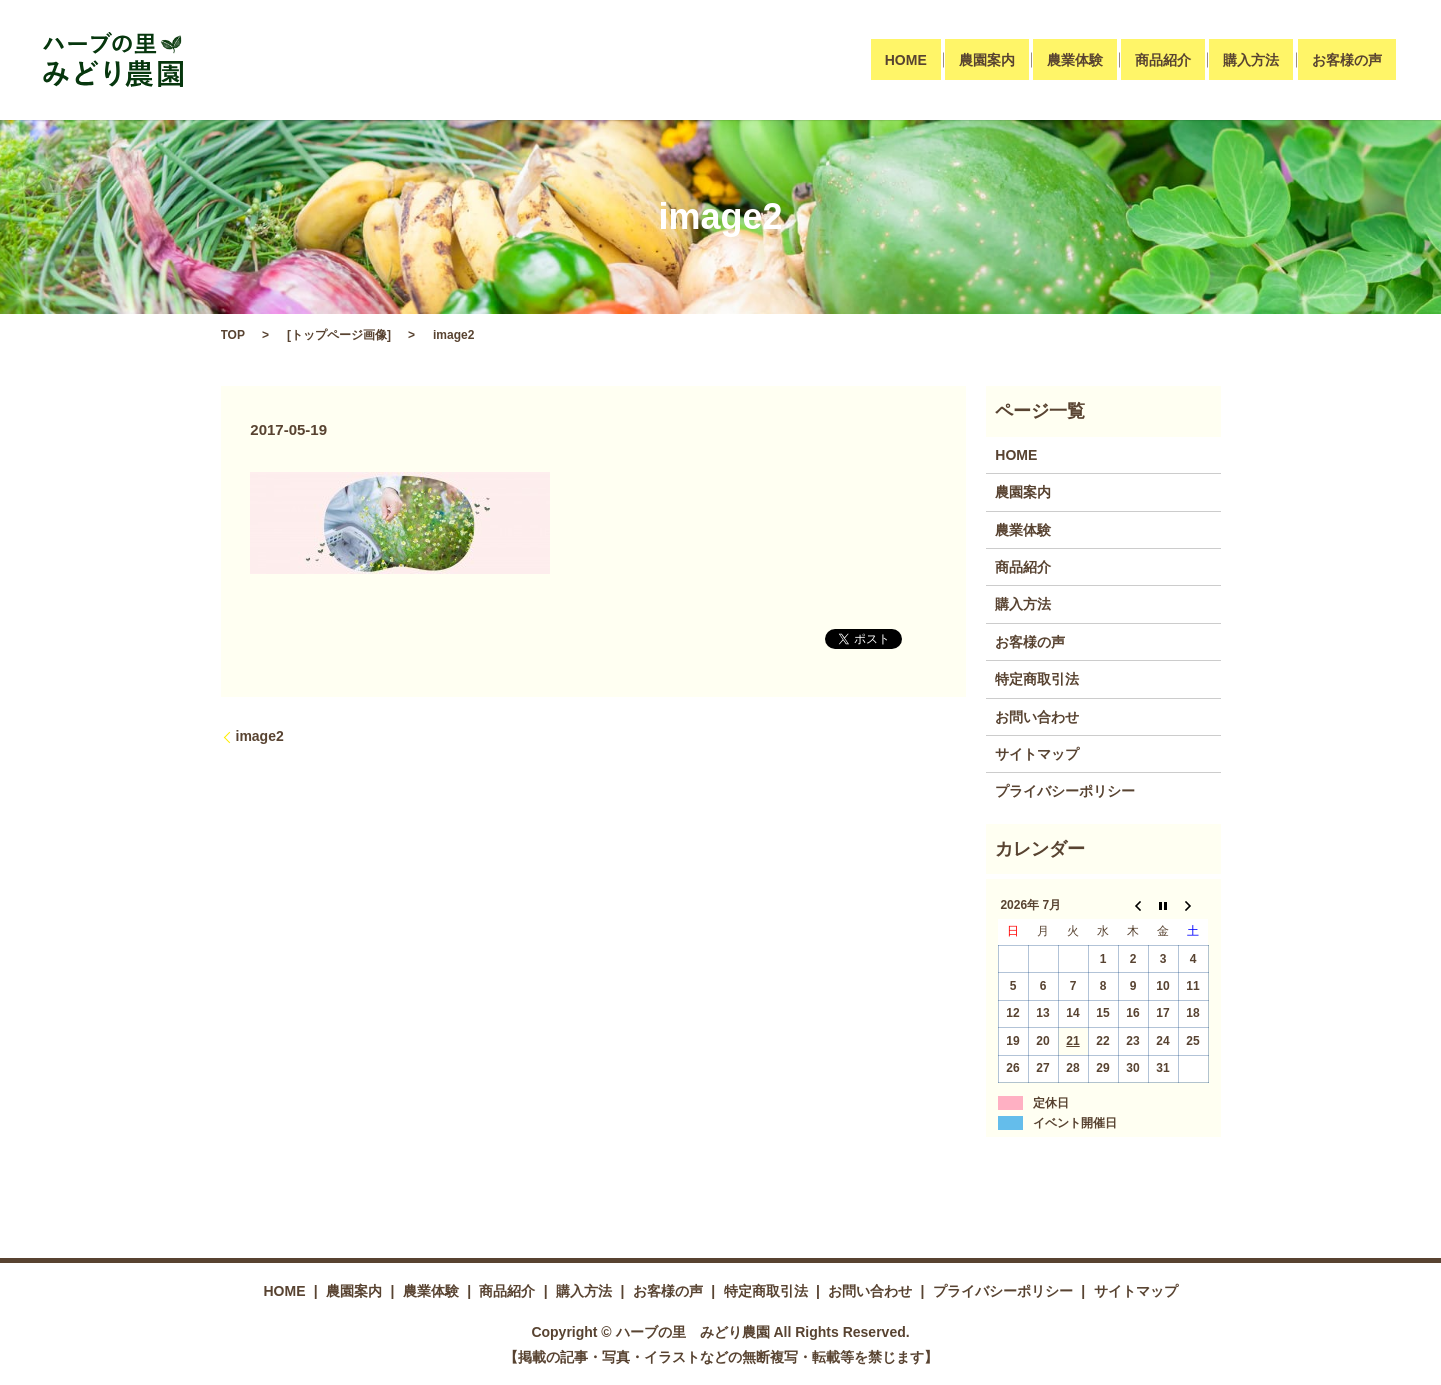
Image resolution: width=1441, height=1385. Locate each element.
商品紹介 (1163, 60)
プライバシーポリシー (1065, 791)
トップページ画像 (339, 335)
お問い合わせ (1037, 717)
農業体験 (1075, 60)
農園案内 (987, 60)
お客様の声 (1347, 60)
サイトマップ (1037, 754)
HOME (906, 60)
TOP (233, 335)
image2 (260, 736)
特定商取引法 (1037, 679)
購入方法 (1251, 60)
